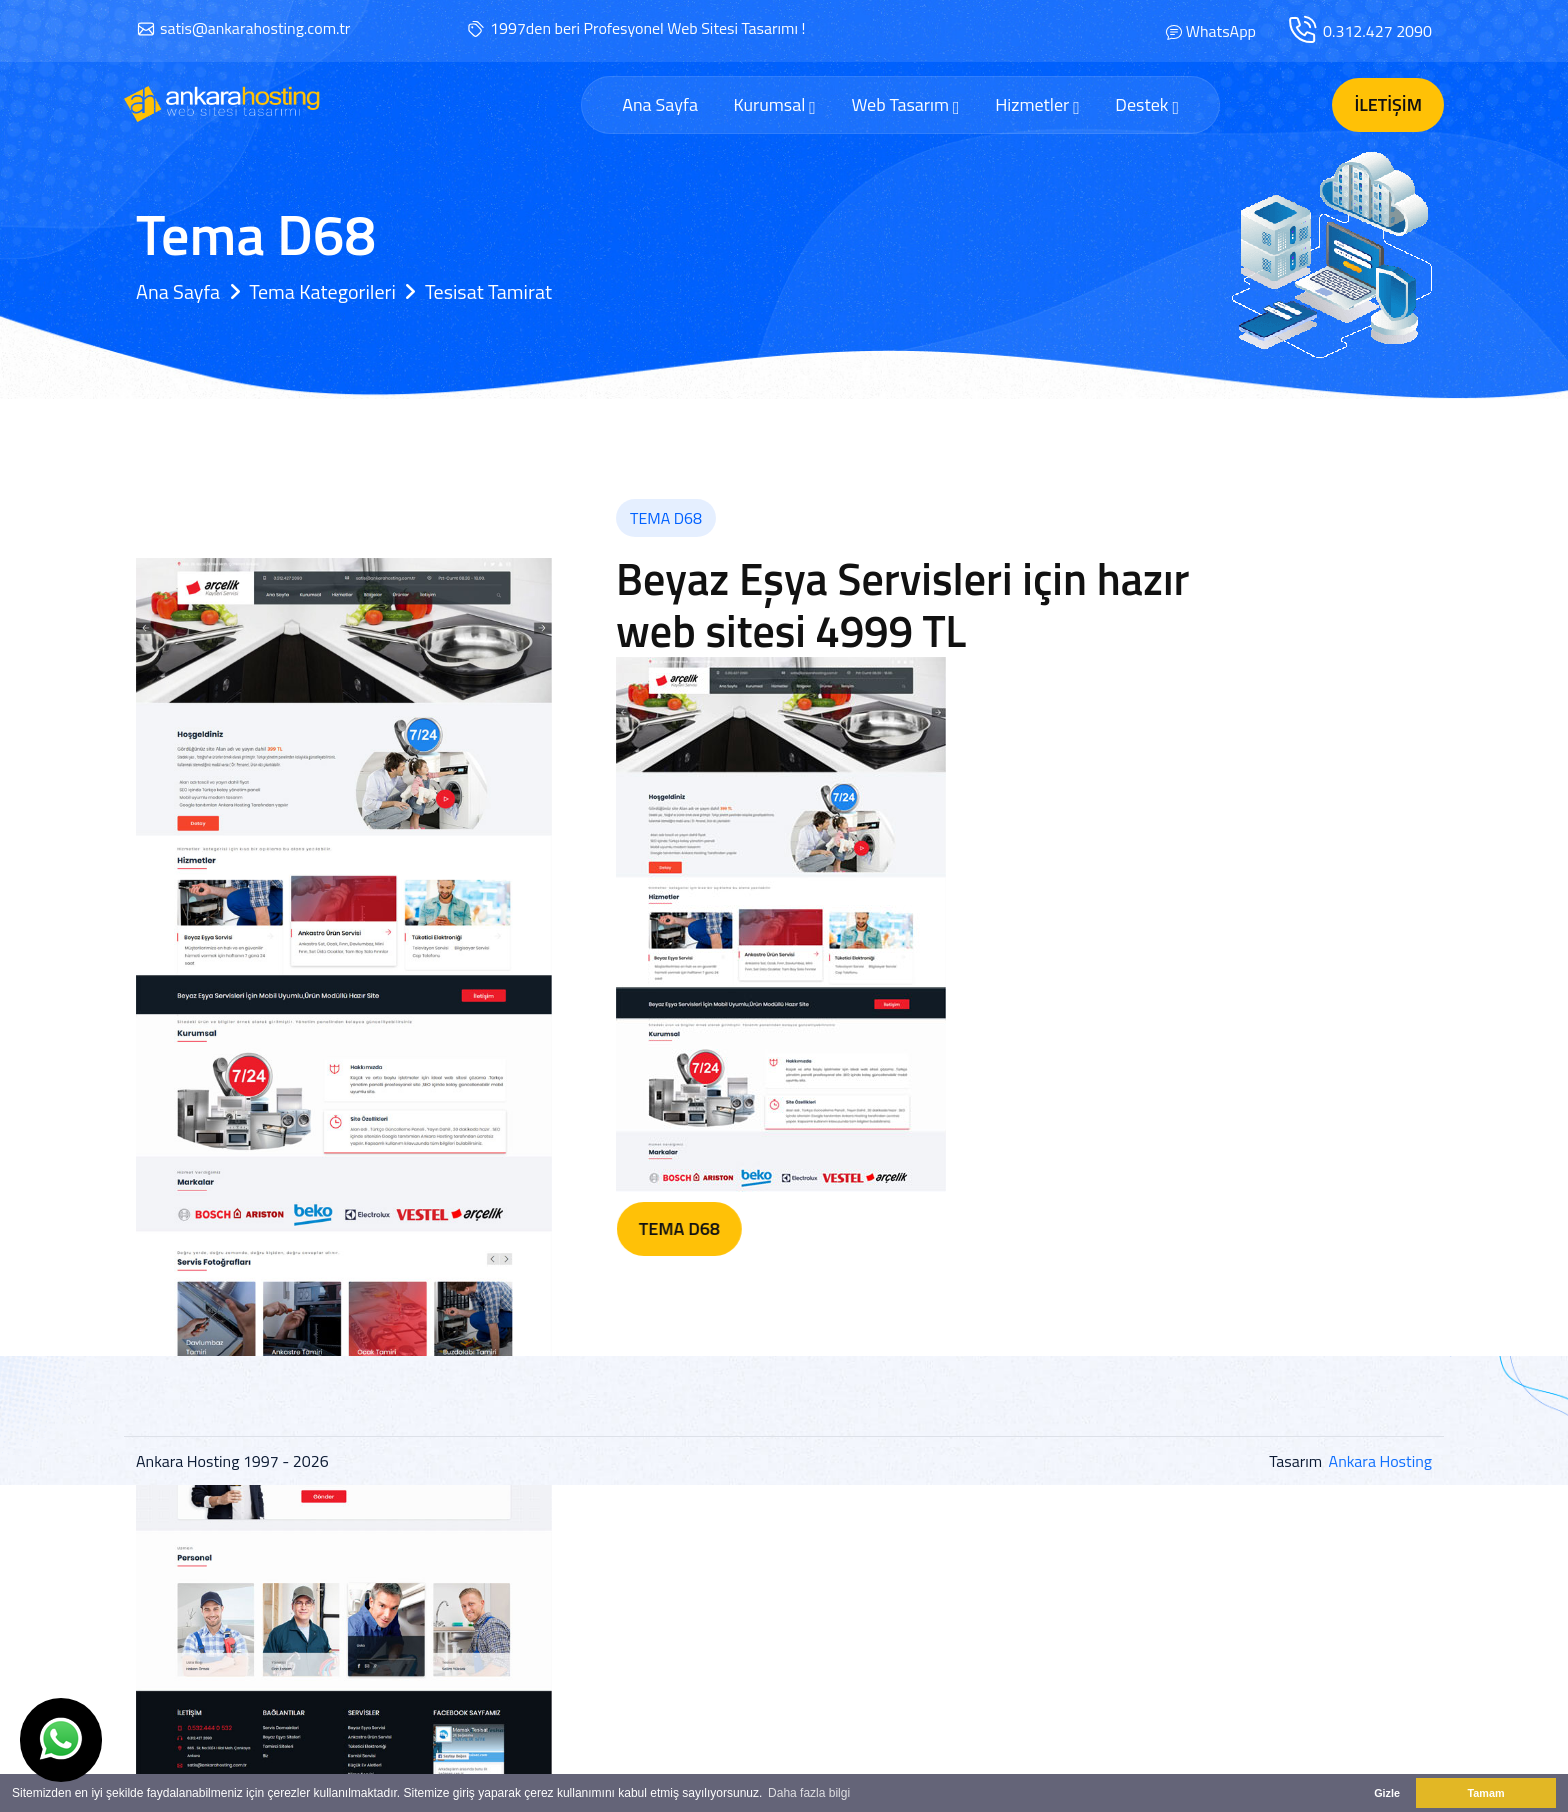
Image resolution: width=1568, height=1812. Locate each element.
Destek (1147, 105)
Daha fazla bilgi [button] (809, 1793)
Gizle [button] (1387, 1793)
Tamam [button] (1485, 1793)
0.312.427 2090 (1377, 31)
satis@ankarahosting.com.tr (255, 28)
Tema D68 (776, 1228)
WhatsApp (1221, 31)
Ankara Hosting (1380, 1461)
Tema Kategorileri (322, 291)
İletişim (1388, 104)
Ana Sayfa (660, 105)
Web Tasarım (905, 105)
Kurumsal (774, 105)
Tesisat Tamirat (488, 291)
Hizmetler (1037, 105)
